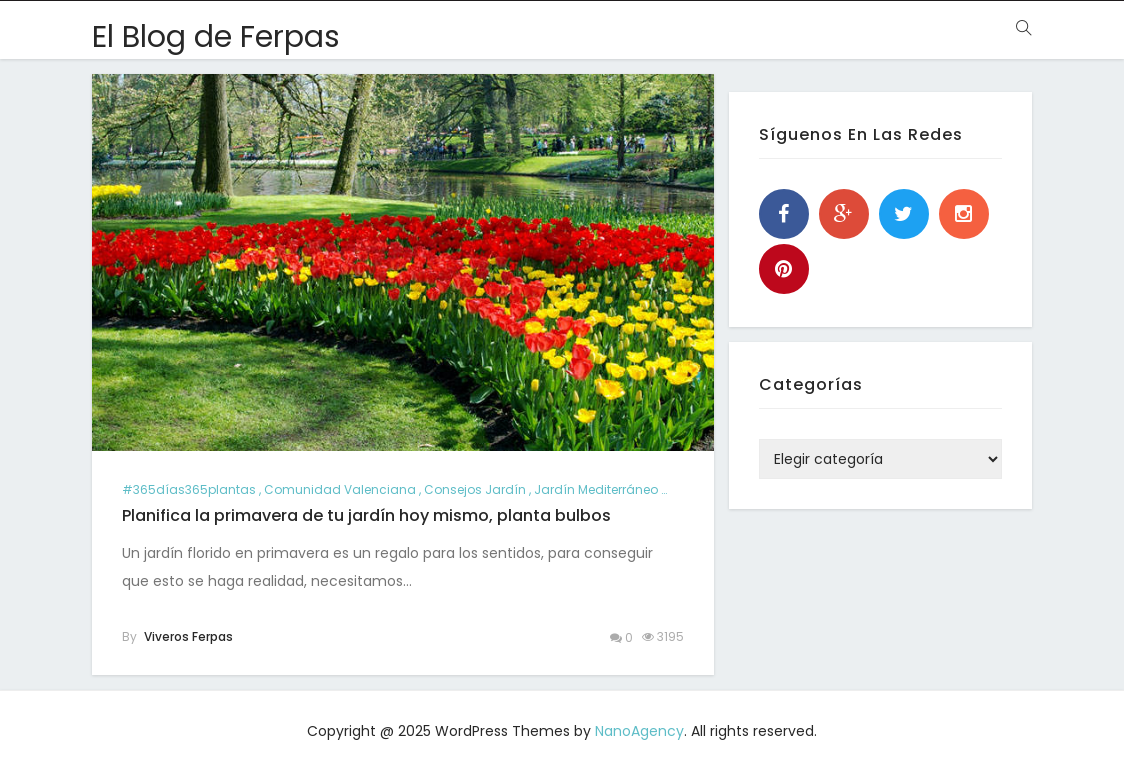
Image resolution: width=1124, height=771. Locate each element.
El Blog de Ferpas (216, 37)
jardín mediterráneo (596, 489)
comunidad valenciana (340, 489)
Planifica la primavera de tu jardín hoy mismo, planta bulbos (366, 515)
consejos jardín (475, 489)
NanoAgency (639, 731)
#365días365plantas (189, 489)
